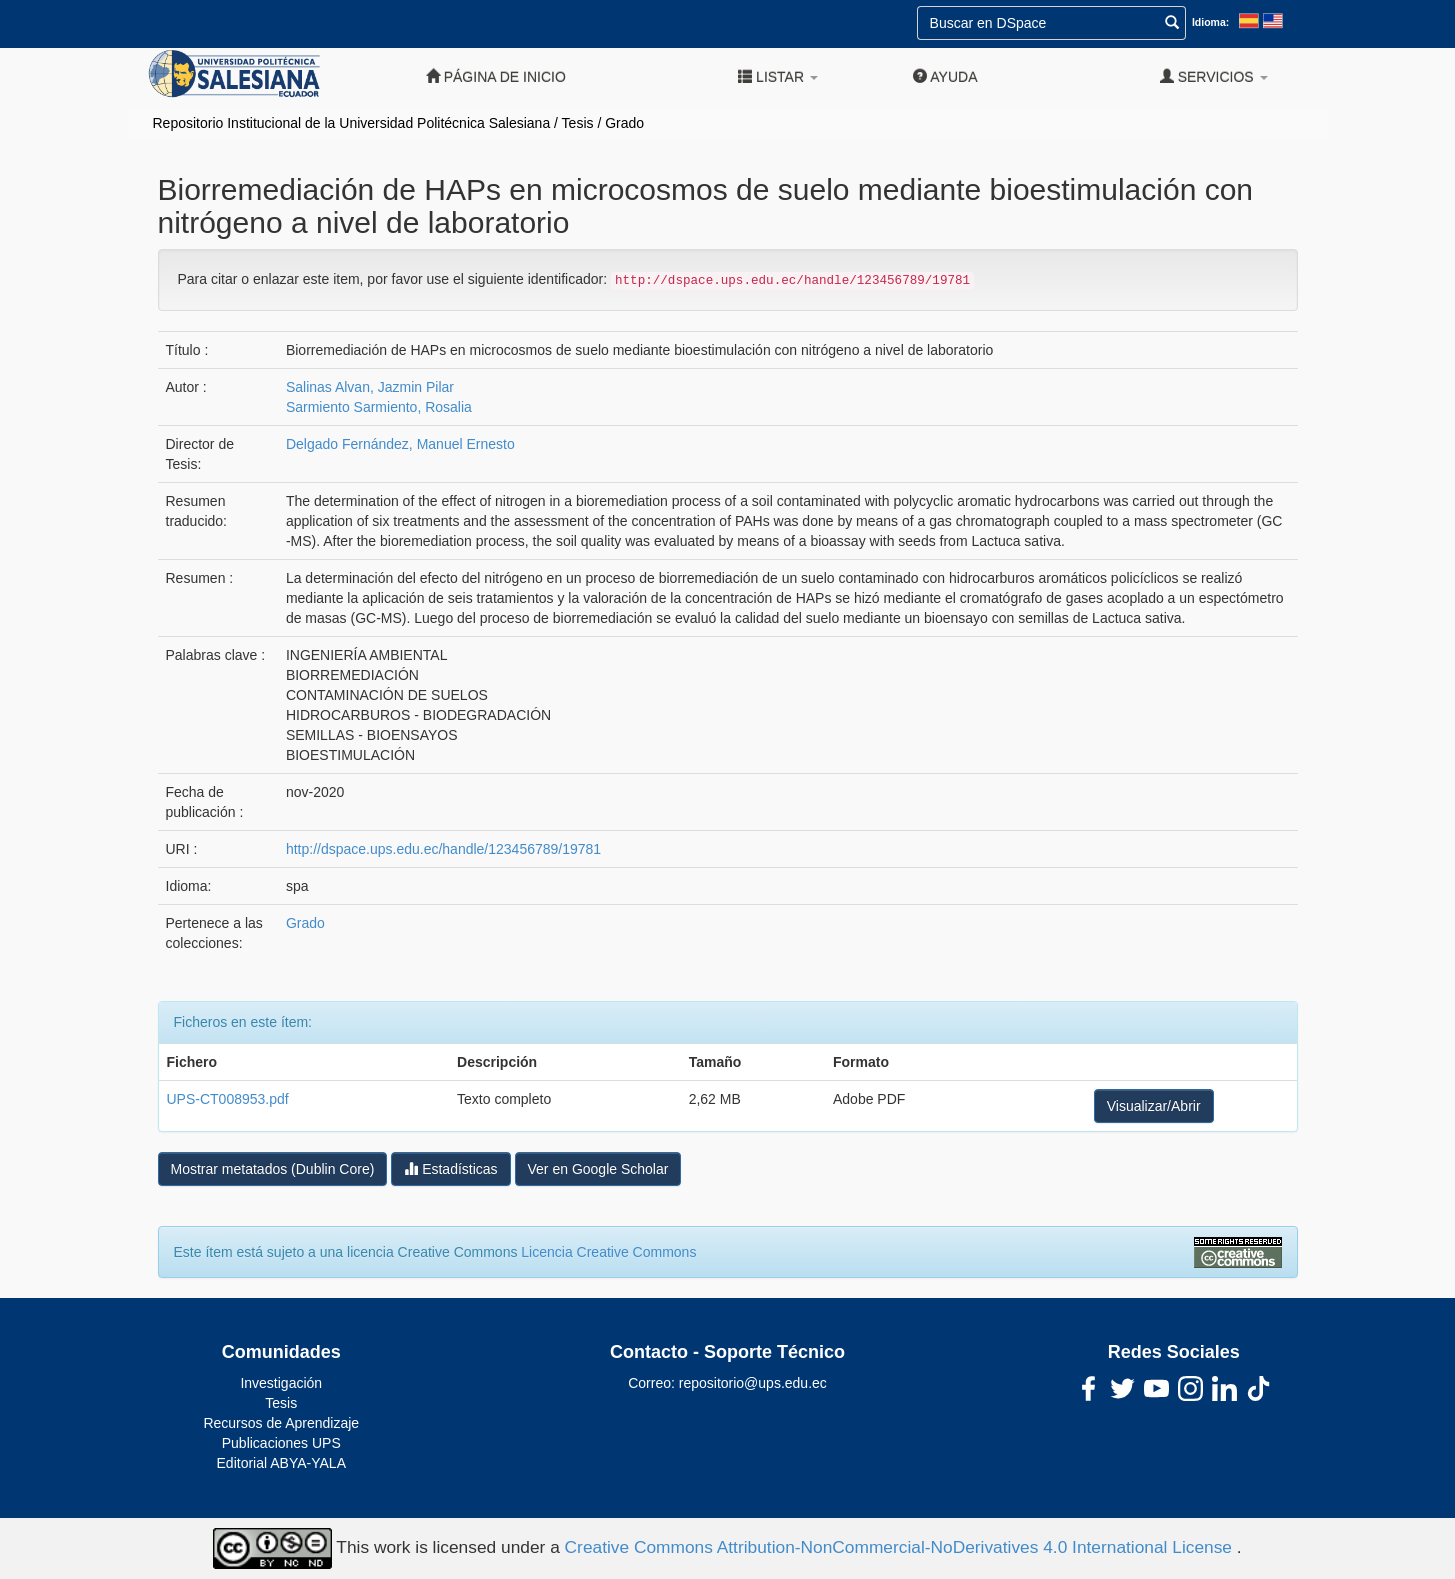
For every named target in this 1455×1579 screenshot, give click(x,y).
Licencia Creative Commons (608, 1252)
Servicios (1214, 76)
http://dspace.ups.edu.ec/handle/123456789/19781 (443, 849)
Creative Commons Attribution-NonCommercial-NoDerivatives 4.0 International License (901, 1547)
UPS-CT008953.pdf (228, 1099)
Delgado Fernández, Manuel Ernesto (400, 444)
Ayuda (945, 76)
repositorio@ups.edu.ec (753, 1383)
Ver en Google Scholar (598, 1169)
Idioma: (1210, 22)
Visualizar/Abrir (1154, 1106)
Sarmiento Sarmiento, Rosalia (379, 407)
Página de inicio (496, 76)
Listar (778, 76)
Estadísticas (450, 1168)
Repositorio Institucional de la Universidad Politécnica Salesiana (352, 123)
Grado (624, 123)
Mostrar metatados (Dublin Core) (273, 1169)
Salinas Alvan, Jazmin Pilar (370, 387)
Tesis (578, 123)
